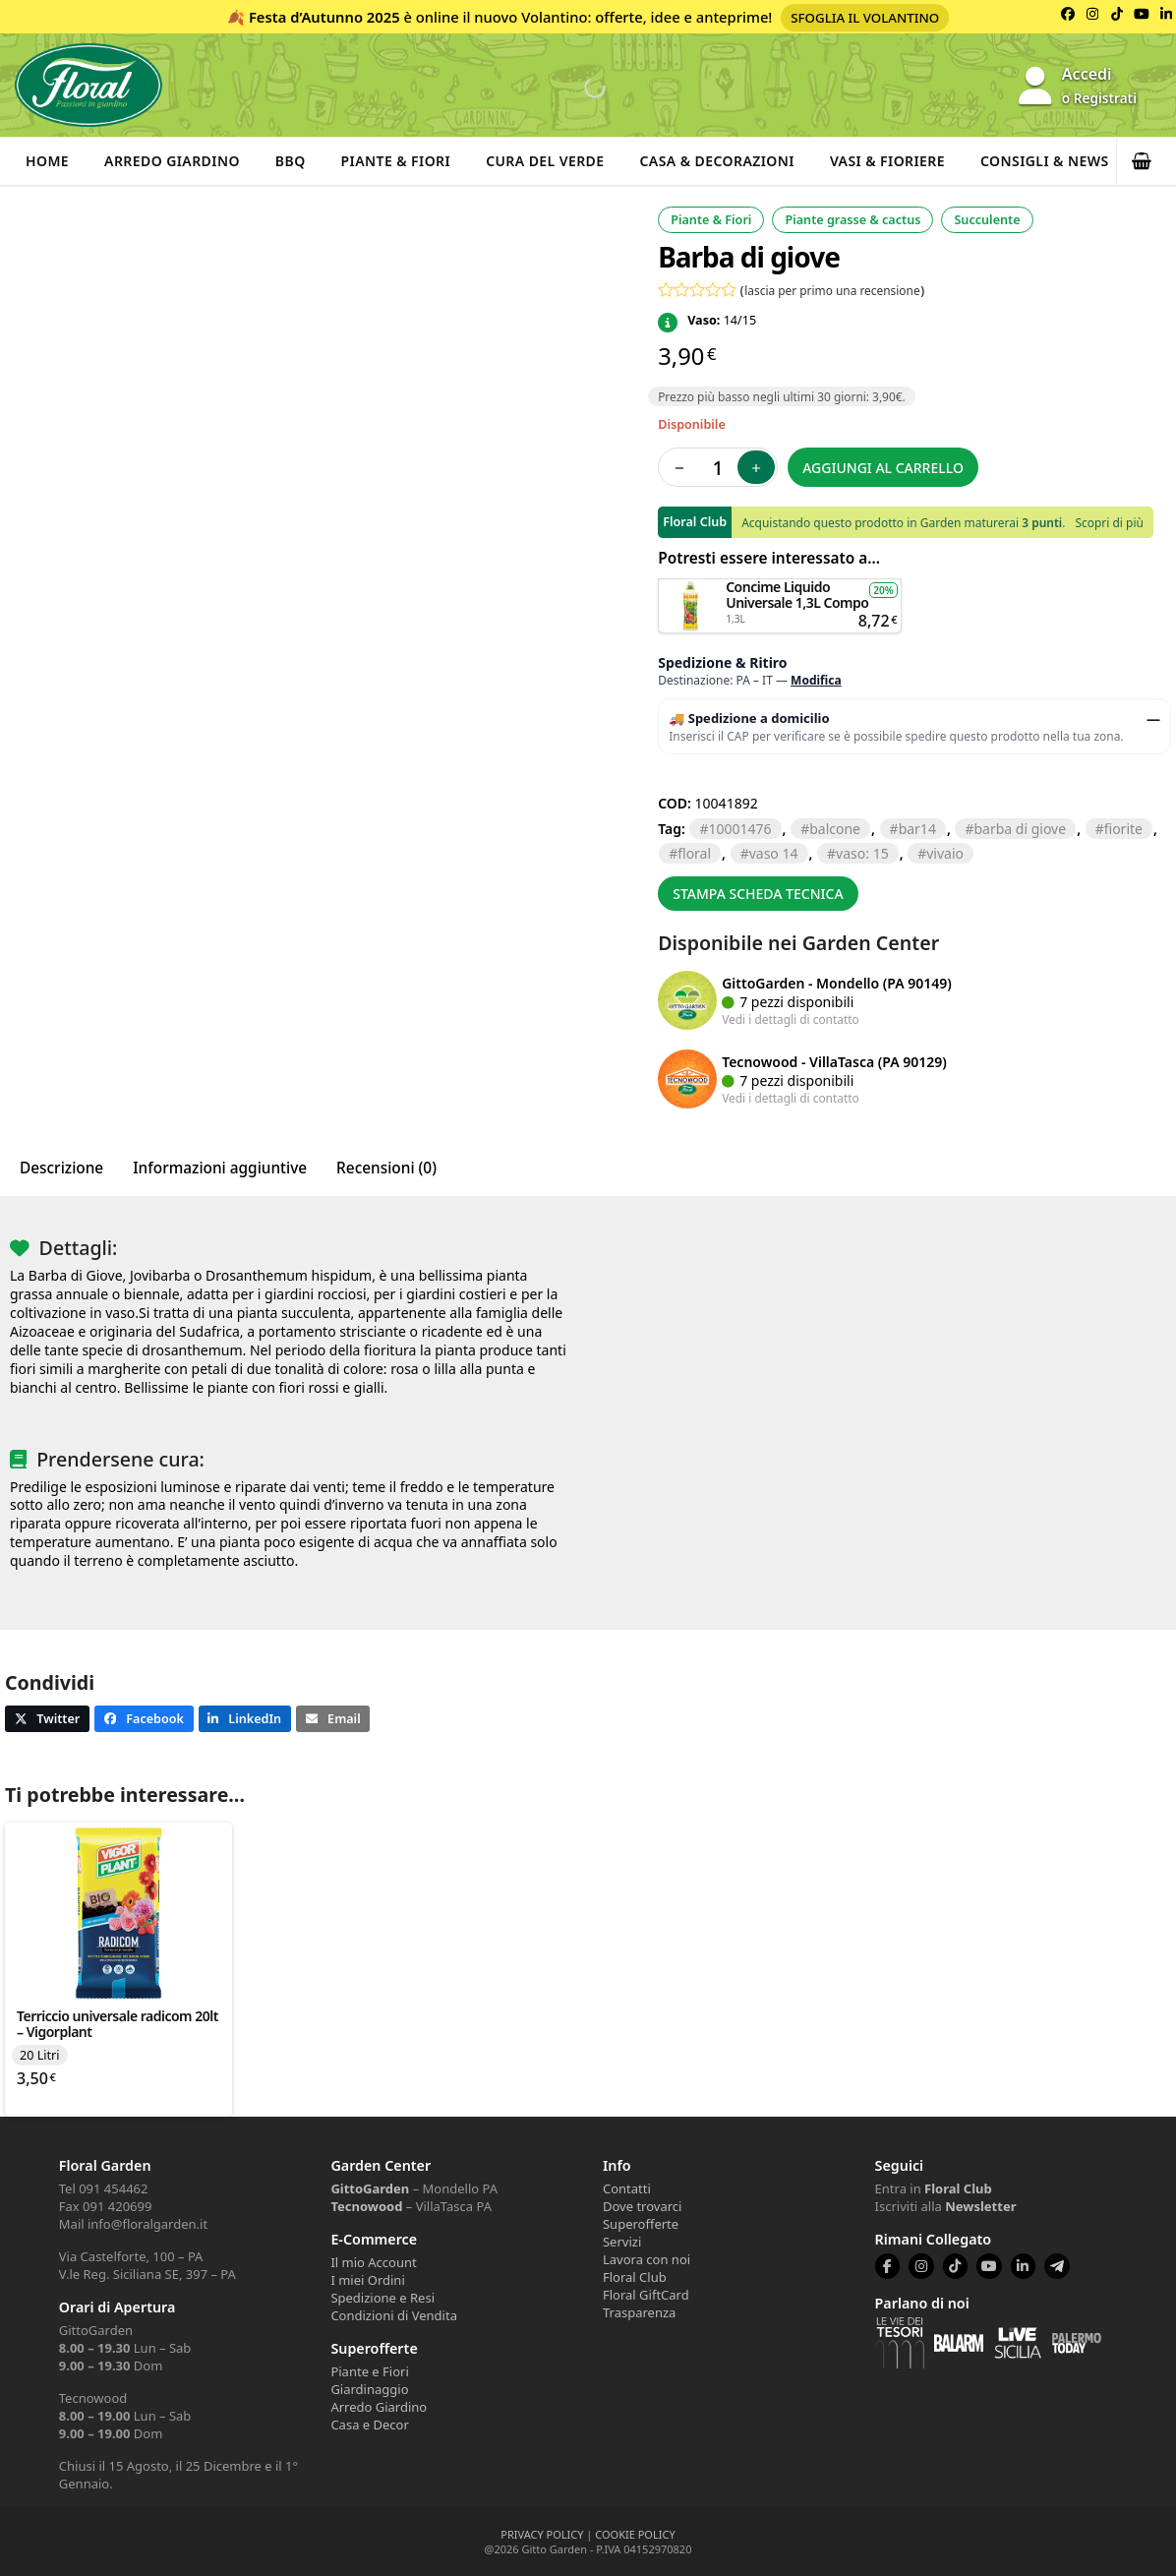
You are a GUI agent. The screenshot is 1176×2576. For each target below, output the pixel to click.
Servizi (622, 2241)
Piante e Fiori (369, 2371)
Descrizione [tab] (61, 1168)
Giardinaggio (369, 2389)
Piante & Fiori (396, 160)
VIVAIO (945, 853)
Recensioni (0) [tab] (386, 1168)
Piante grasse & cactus (852, 219)
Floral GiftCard (646, 2295)
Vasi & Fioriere (887, 160)
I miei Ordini (367, 2280)
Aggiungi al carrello (883, 467)
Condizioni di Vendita (393, 2315)
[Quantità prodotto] (717, 467)
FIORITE (1123, 828)
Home (47, 160)
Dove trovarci (642, 2206)
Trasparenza (639, 2312)
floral (694, 853)
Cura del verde (545, 160)
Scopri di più (1109, 522)
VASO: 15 (862, 853)
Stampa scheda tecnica (758, 893)
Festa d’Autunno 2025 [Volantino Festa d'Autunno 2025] (324, 17)
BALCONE (834, 828)
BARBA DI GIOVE (1019, 828)
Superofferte (640, 2224)
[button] (1146, 161)
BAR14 (917, 828)
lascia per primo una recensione (831, 290)
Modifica (816, 680)
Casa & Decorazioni (717, 160)
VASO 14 (773, 853)
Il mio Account (373, 2262)
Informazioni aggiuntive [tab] (220, 1168)
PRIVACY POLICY (541, 2534)
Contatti (627, 2188)
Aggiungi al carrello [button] (780, 587)
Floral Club (635, 2277)
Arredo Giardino (172, 160)
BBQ (290, 160)
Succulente (987, 219)
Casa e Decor (369, 2424)
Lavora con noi (646, 2259)
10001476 (740, 828)
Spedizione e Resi (382, 2297)
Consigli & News (1044, 160)
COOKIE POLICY (635, 2534)
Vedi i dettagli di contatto (790, 1019)
